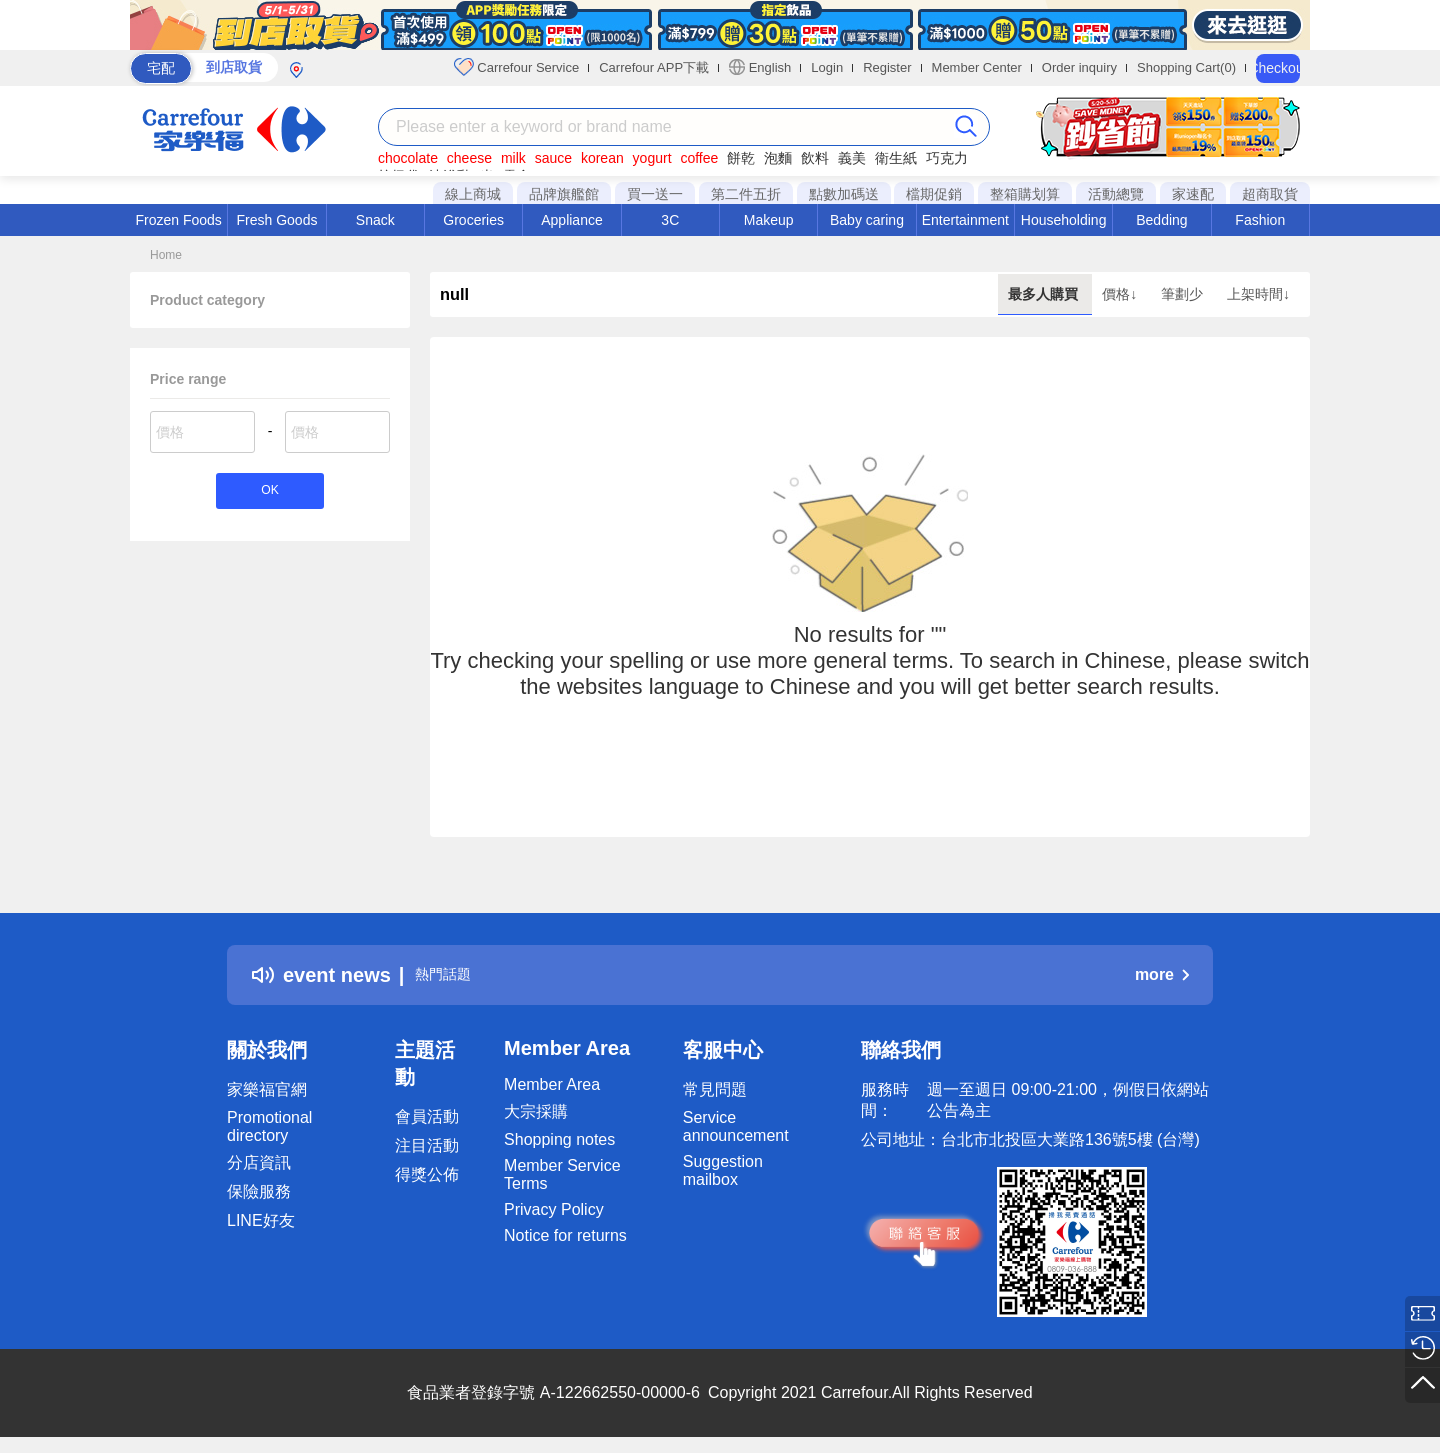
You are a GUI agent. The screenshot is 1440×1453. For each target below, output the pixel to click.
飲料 (815, 158)
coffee (699, 158)
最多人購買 (1045, 294)
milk (513, 158)
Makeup (769, 220)
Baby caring (867, 220)
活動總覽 (1116, 194)
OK (269, 493)
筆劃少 (1184, 294)
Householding (1064, 220)
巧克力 (947, 158)
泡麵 (778, 158)
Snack (375, 220)
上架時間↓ (1258, 294)
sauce (553, 158)
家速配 (1193, 194)
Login (827, 67)
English (760, 67)
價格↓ (1121, 294)
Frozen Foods (178, 220)
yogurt (652, 158)
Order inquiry (1079, 67)
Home (166, 255)
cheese (469, 158)
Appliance (572, 220)
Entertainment (965, 220)
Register (887, 67)
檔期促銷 (934, 194)
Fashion (1260, 220)
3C (670, 220)
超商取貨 (1270, 194)
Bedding (1161, 220)
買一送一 (655, 194)
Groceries (473, 220)
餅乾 (741, 158)
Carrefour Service (516, 67)
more (1162, 974)
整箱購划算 (1025, 194)
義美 (852, 158)
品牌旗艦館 (564, 194)
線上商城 (473, 194)
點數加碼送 (844, 194)
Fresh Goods (277, 220)
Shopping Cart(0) (1186, 67)
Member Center (977, 67)
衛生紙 (896, 158)
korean (602, 158)
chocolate (408, 158)
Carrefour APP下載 (654, 67)
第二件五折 (746, 194)
